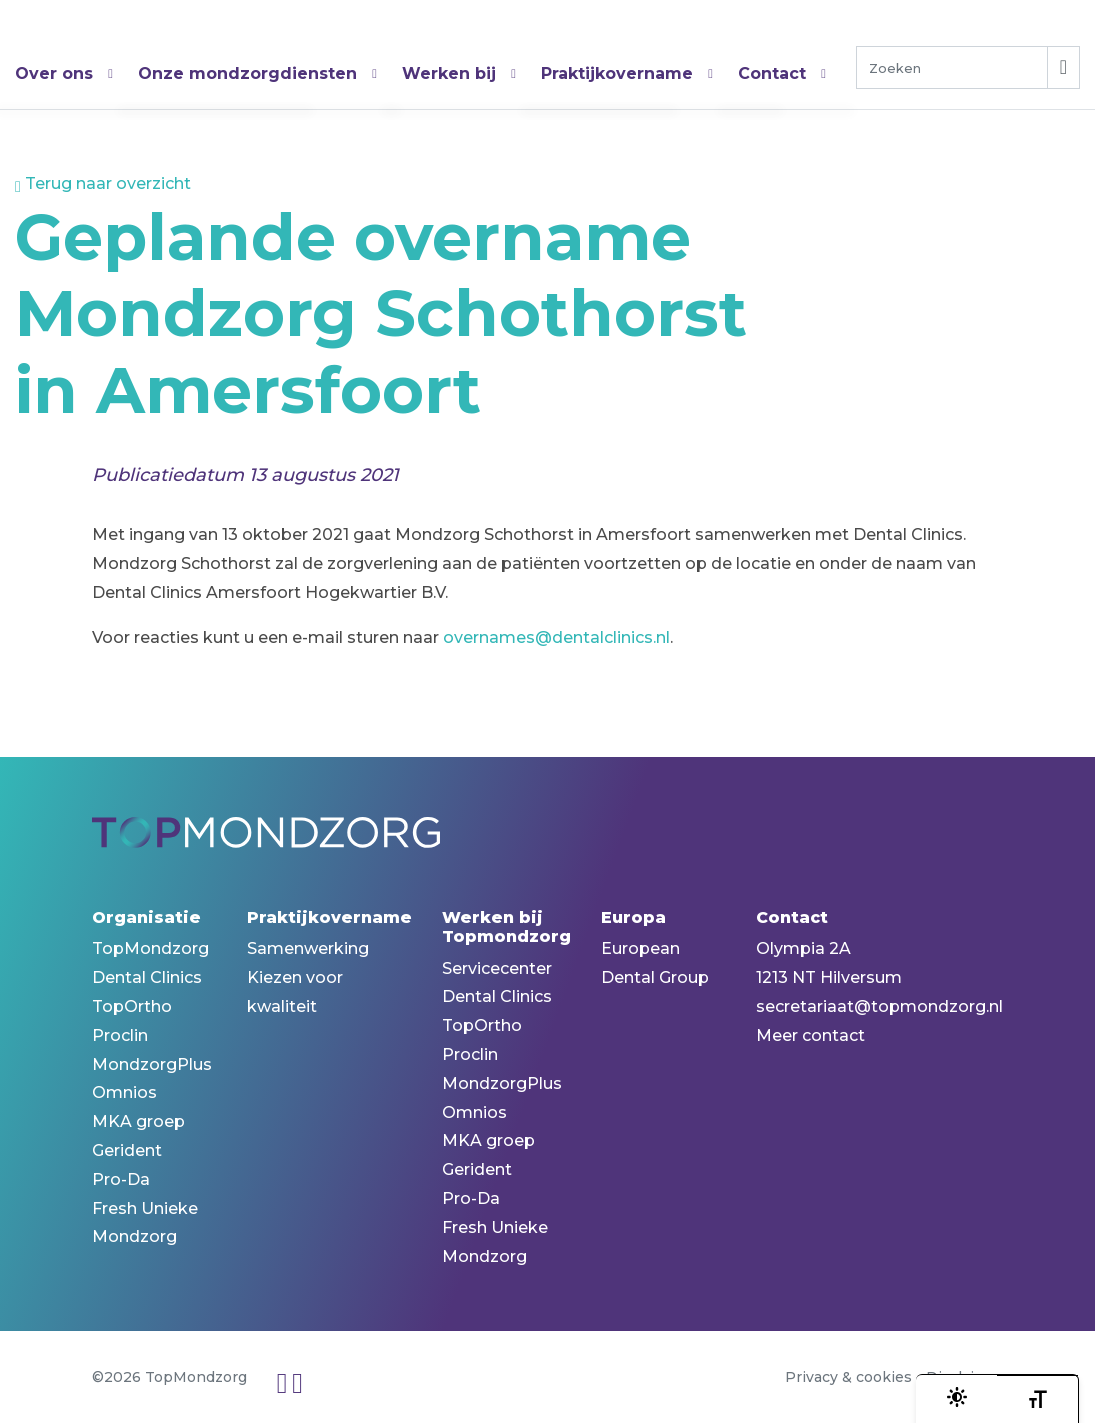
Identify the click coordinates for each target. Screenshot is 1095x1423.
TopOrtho (132, 1006)
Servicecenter (497, 968)
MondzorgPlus (152, 1064)
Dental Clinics (147, 977)
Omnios (124, 1092)
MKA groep (138, 1121)
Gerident (127, 1150)
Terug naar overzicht (103, 183)
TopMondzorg (115, 40)
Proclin (120, 1035)
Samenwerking (308, 948)
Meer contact (810, 1035)
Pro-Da (121, 1179)
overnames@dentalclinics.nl (556, 637)
